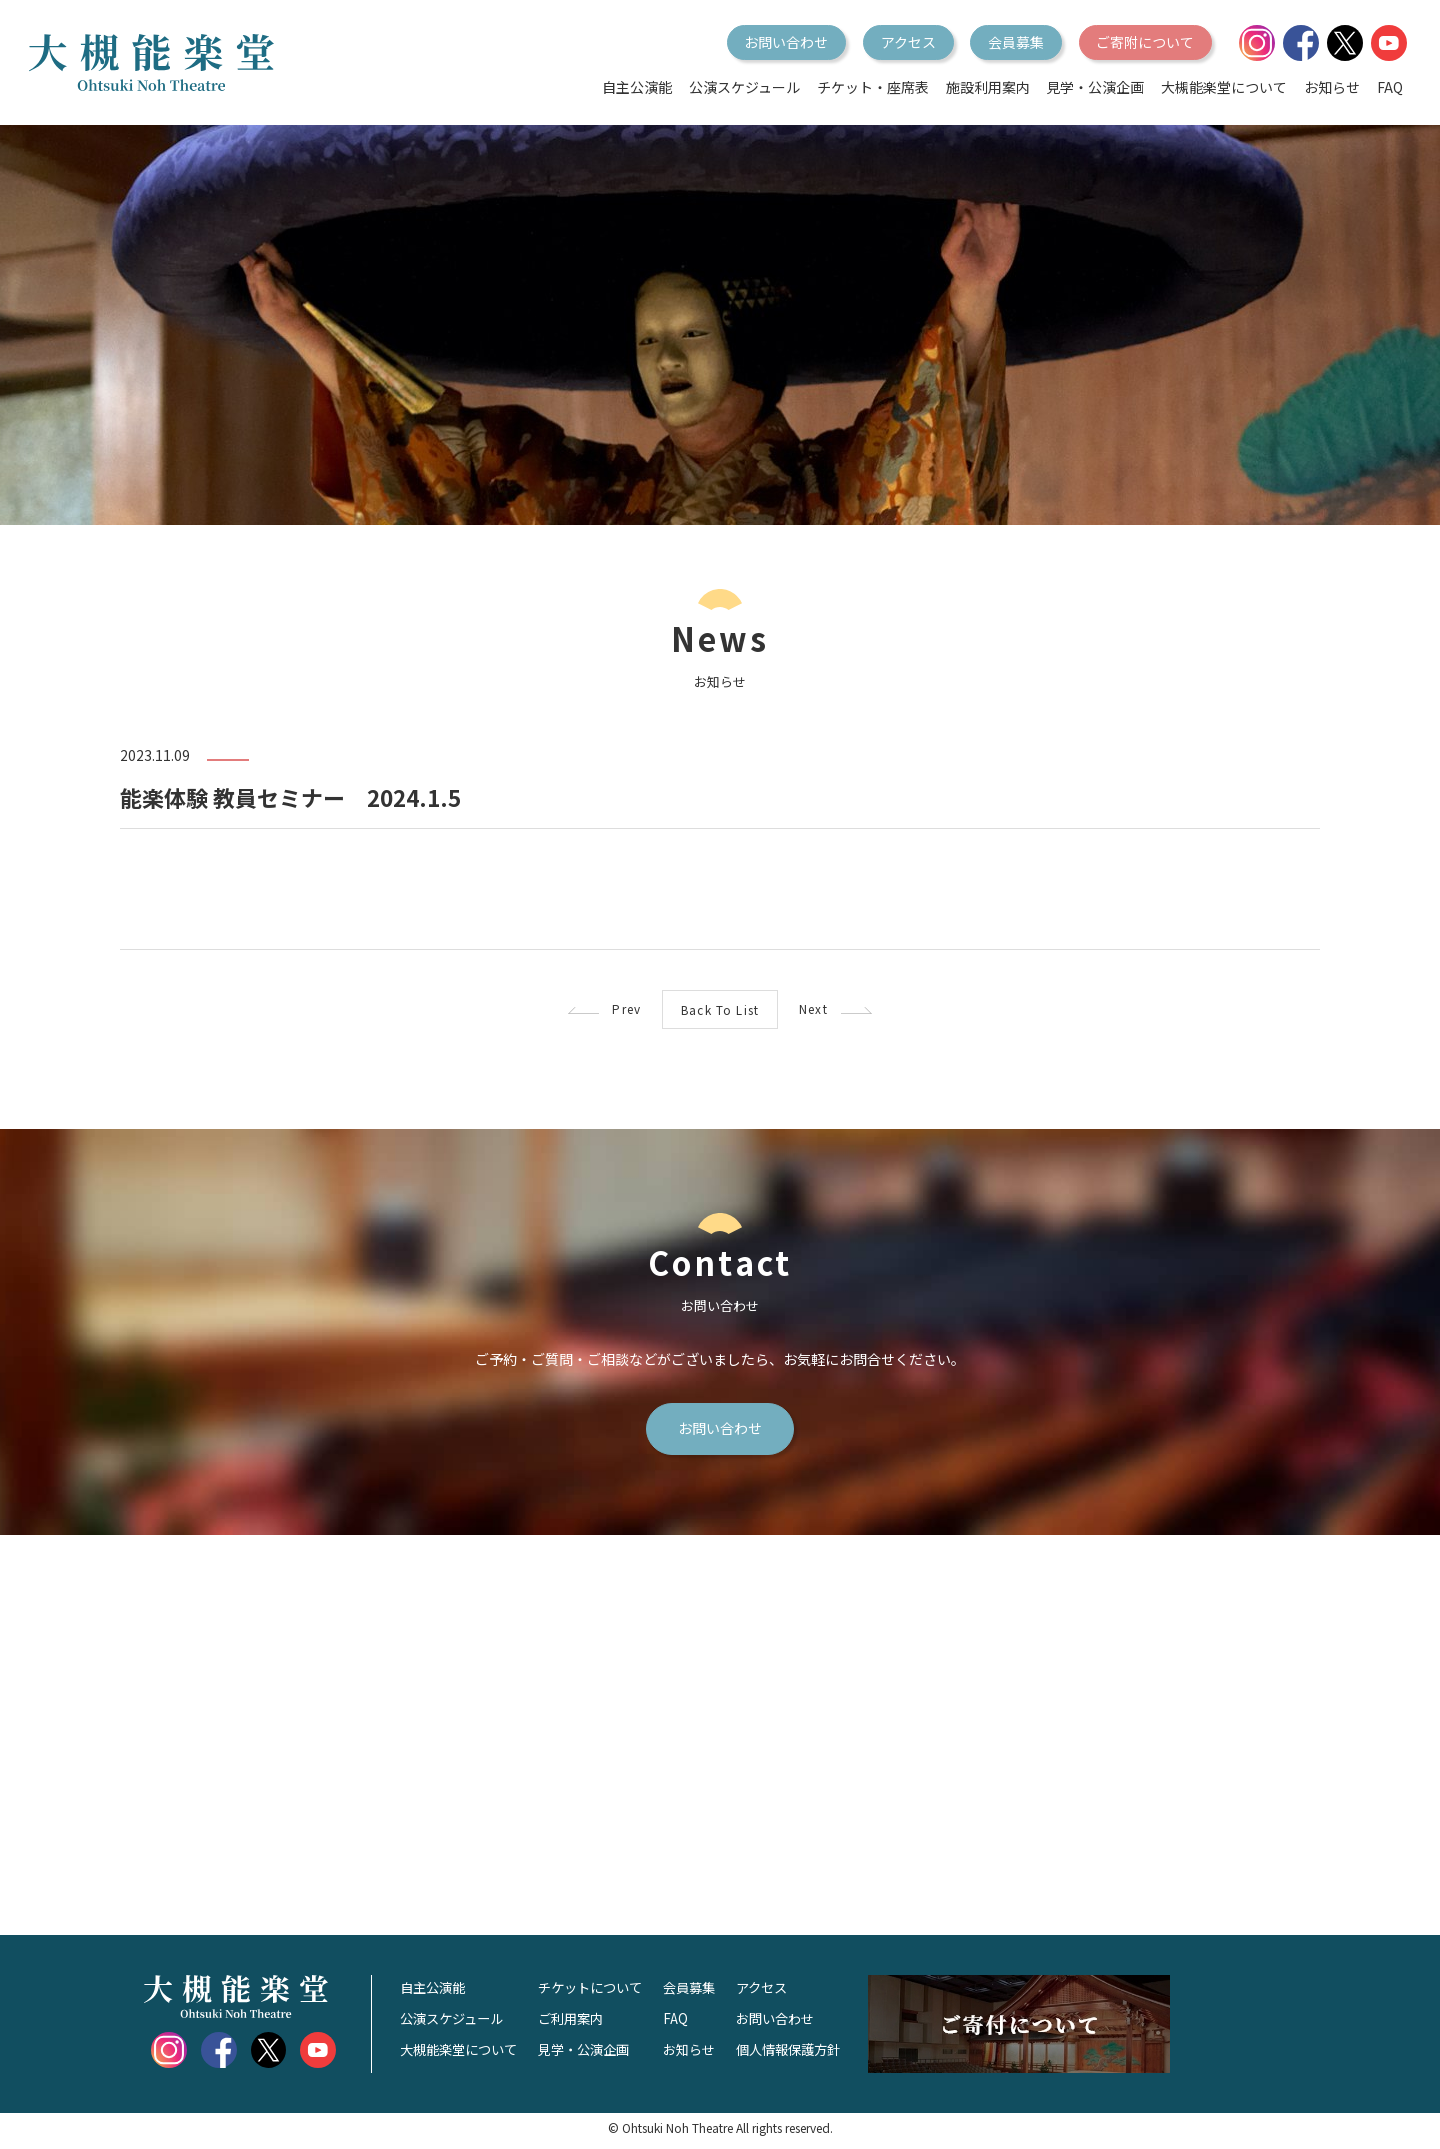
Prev (571, 1010)
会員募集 (1016, 42)
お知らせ (1332, 87)
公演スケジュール (744, 87)
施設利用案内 (988, 87)
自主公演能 (637, 87)
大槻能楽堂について (1224, 87)
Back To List (719, 1011)
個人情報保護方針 (813, 2056)
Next (868, 1010)
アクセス (908, 42)
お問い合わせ (786, 42)
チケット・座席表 (873, 87)
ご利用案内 (582, 2025)
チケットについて (603, 1994)
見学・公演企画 (1095, 87)
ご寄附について (1145, 42)
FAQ (1390, 87)
